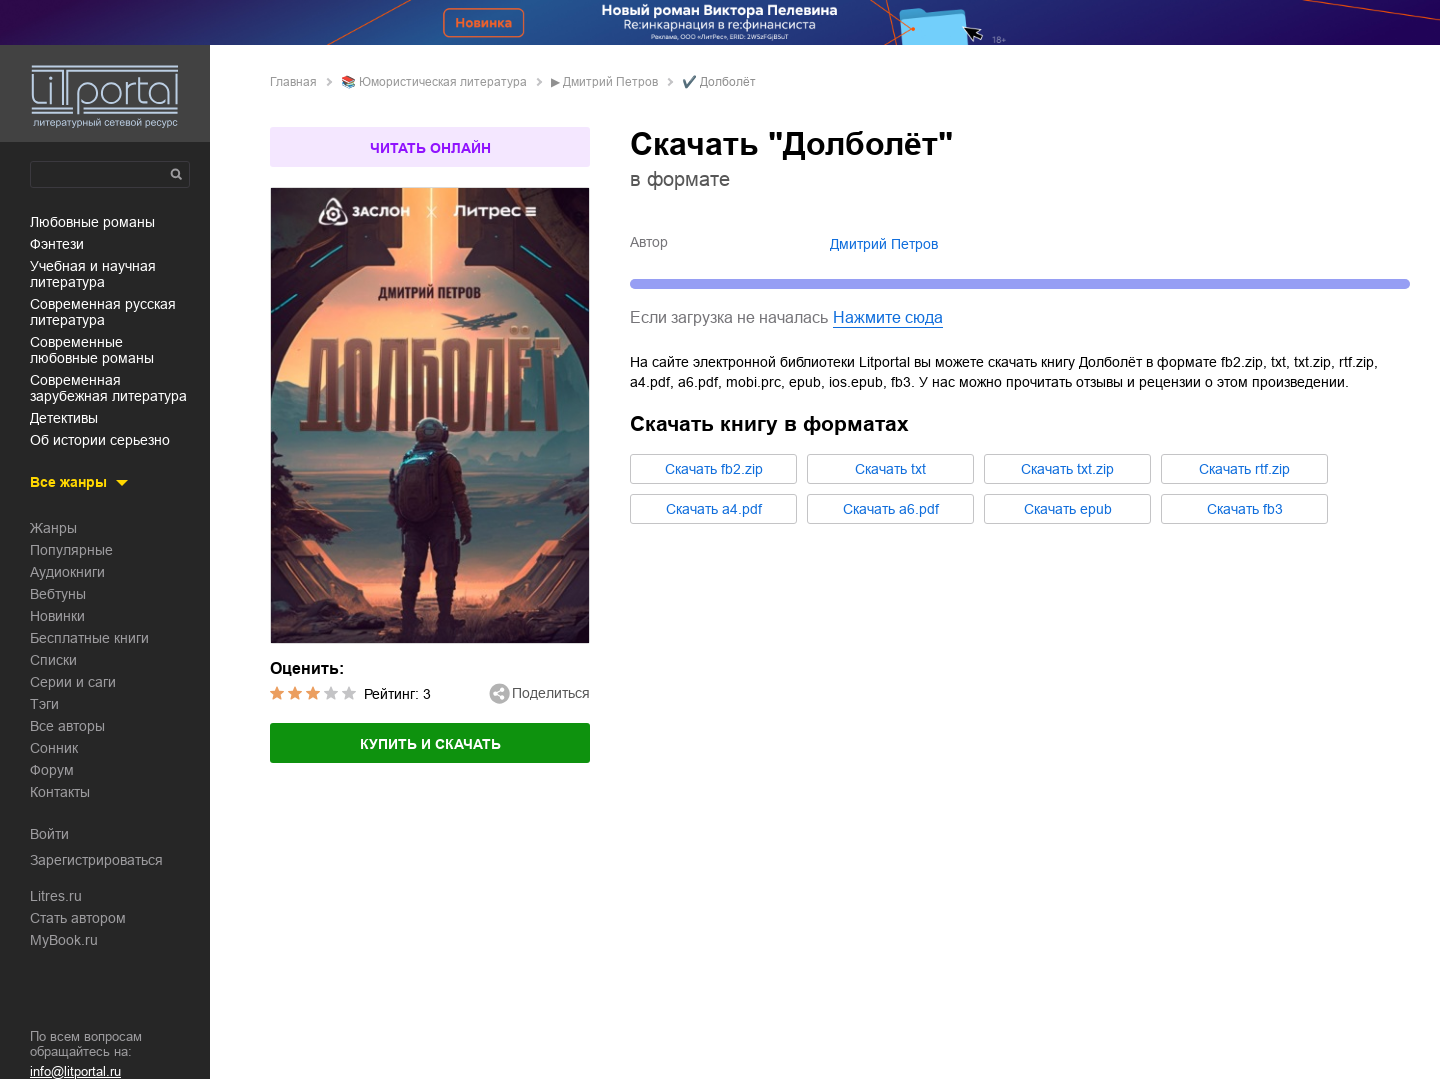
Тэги (44, 704)
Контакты (60, 792)
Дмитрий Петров (610, 82)
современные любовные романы (92, 350)
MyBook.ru (64, 940)
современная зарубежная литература (108, 388)
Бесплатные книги (89, 638)
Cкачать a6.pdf (891, 509)
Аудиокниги (67, 572)
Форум (52, 770)
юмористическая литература (443, 82)
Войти (49, 834)
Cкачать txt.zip (1067, 469)
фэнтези (57, 244)
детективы (64, 418)
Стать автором (78, 918)
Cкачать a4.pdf (714, 509)
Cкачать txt (890, 469)
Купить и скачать (430, 744)
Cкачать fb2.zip (714, 469)
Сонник (54, 748)
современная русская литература (103, 312)
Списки (53, 660)
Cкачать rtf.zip (1244, 469)
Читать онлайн (430, 148)
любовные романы (92, 222)
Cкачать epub (1068, 509)
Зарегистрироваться (96, 860)
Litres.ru (56, 896)
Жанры (53, 528)
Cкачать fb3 (1245, 509)
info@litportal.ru (75, 1071)
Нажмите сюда (888, 317)
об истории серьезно (100, 440)
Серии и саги (73, 682)
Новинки (57, 616)
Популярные (71, 550)
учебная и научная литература (93, 274)
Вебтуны (58, 594)
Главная (293, 82)
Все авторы (67, 726)
